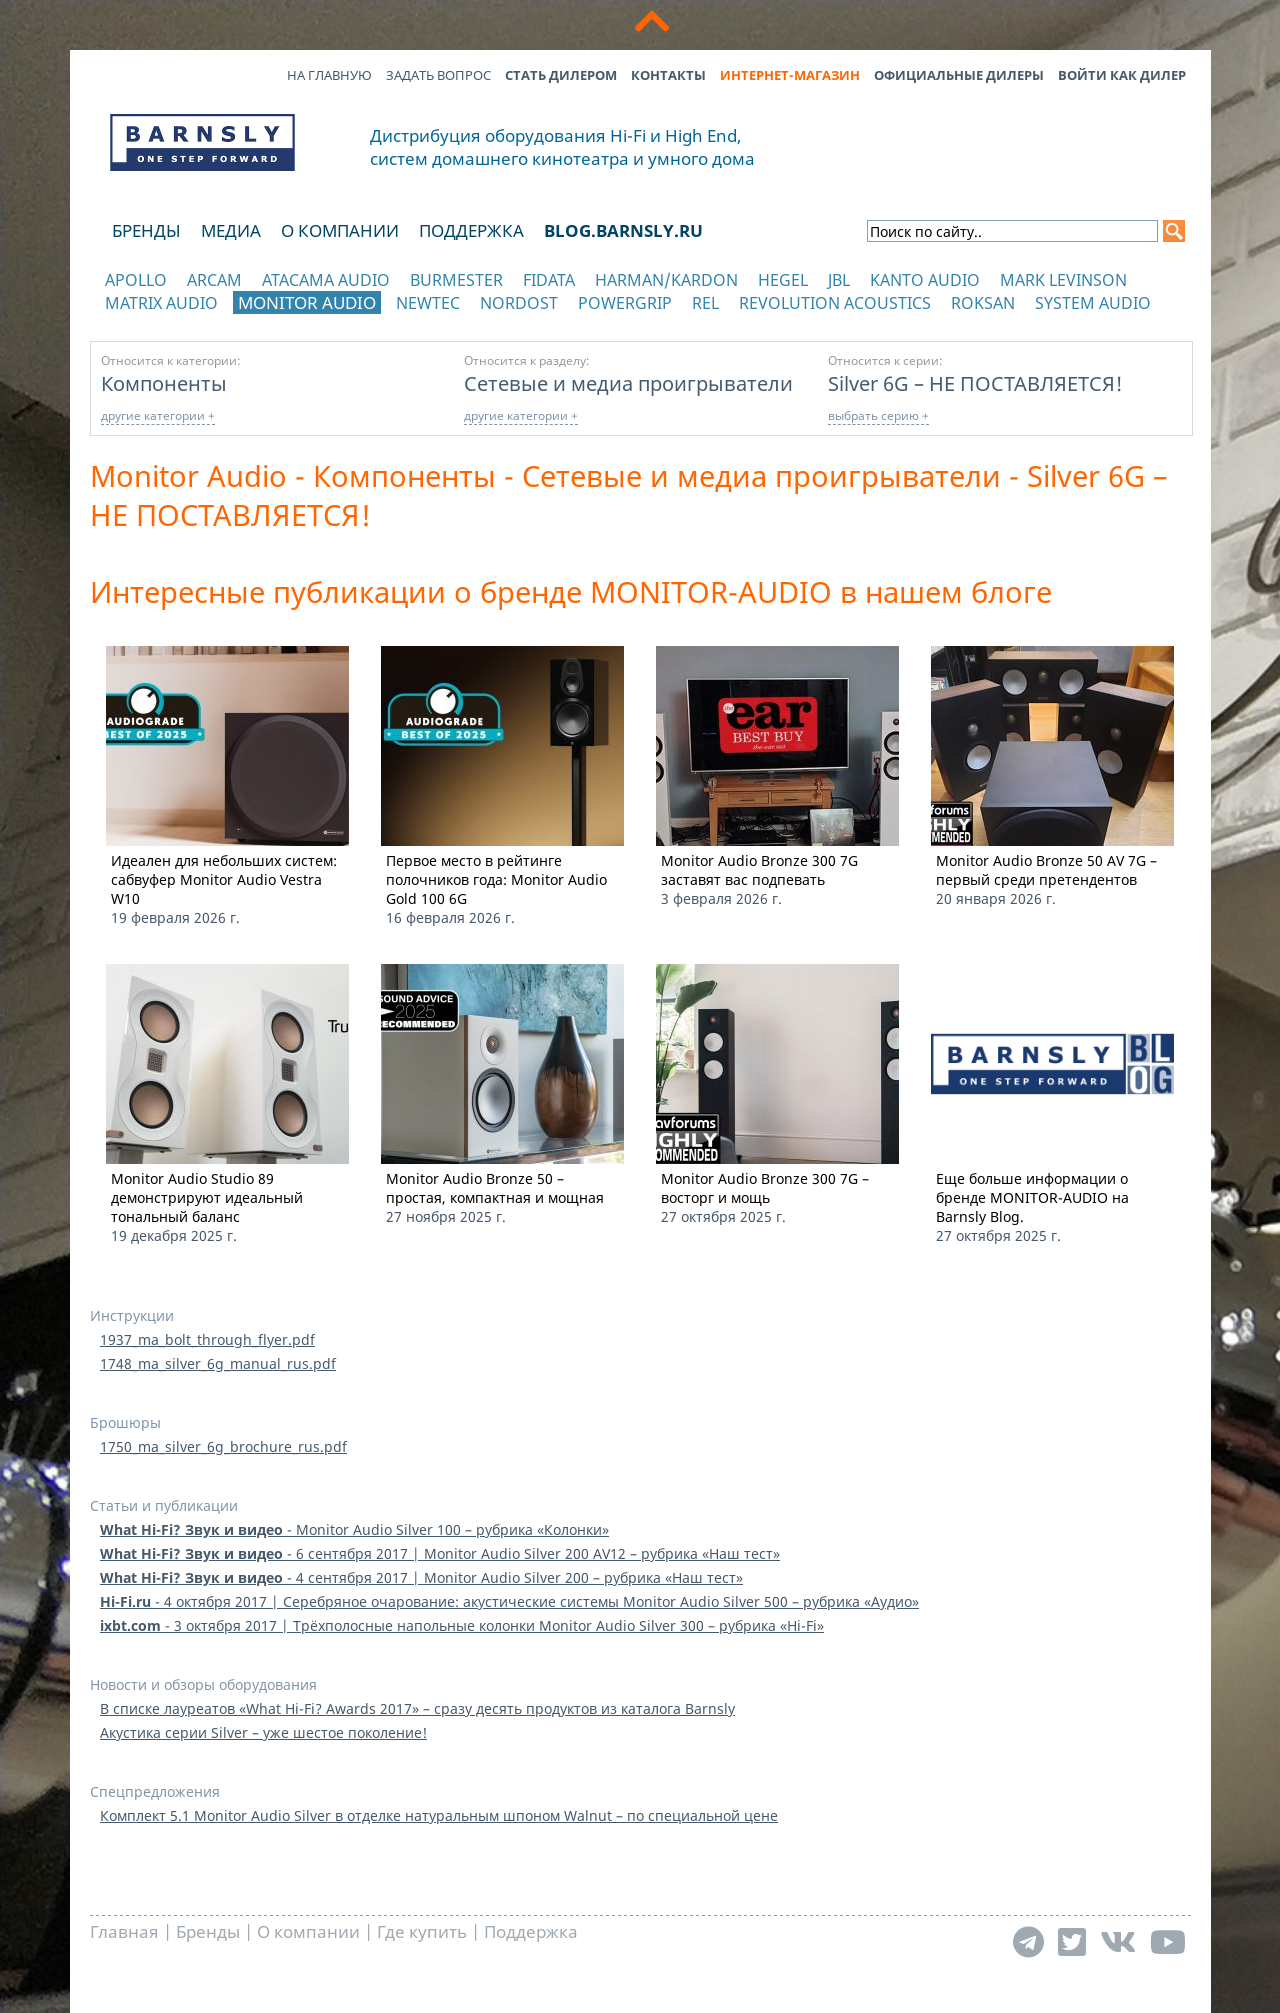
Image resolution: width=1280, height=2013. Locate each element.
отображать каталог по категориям (203, 322)
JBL (839, 280)
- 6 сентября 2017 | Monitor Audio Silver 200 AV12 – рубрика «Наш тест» (440, 1553)
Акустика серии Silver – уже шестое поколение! (263, 1732)
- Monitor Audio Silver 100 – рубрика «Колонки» (354, 1529)
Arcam (214, 280)
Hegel (783, 280)
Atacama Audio (326, 280)
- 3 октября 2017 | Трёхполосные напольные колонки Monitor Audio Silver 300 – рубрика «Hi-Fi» (462, 1625)
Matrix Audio (161, 303)
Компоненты (164, 383)
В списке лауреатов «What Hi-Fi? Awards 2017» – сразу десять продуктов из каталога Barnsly (417, 1708)
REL (705, 303)
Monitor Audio (307, 302)
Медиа (231, 230)
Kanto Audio (925, 280)
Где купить (422, 1931)
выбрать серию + (878, 415)
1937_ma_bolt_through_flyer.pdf (207, 1339)
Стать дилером (561, 75)
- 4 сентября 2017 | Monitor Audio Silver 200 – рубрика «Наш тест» (421, 1577)
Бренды (146, 230)
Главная (124, 1931)
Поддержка (471, 230)
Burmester (456, 280)
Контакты (668, 75)
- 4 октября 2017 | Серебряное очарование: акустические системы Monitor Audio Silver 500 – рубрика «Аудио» (509, 1601)
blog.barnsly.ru (623, 230)
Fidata (549, 280)
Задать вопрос (438, 75)
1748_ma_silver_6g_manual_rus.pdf (218, 1363)
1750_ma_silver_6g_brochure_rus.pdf (223, 1446)
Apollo (136, 280)
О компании (340, 230)
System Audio (1093, 303)
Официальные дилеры (959, 75)
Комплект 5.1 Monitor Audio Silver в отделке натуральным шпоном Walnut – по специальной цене (439, 1815)
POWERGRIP (625, 303)
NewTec (428, 303)
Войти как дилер (1122, 75)
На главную (329, 75)
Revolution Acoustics (835, 303)
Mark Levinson (1063, 280)
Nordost (519, 303)
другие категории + (158, 415)
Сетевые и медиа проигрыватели (628, 383)
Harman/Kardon (666, 280)
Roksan (983, 303)
